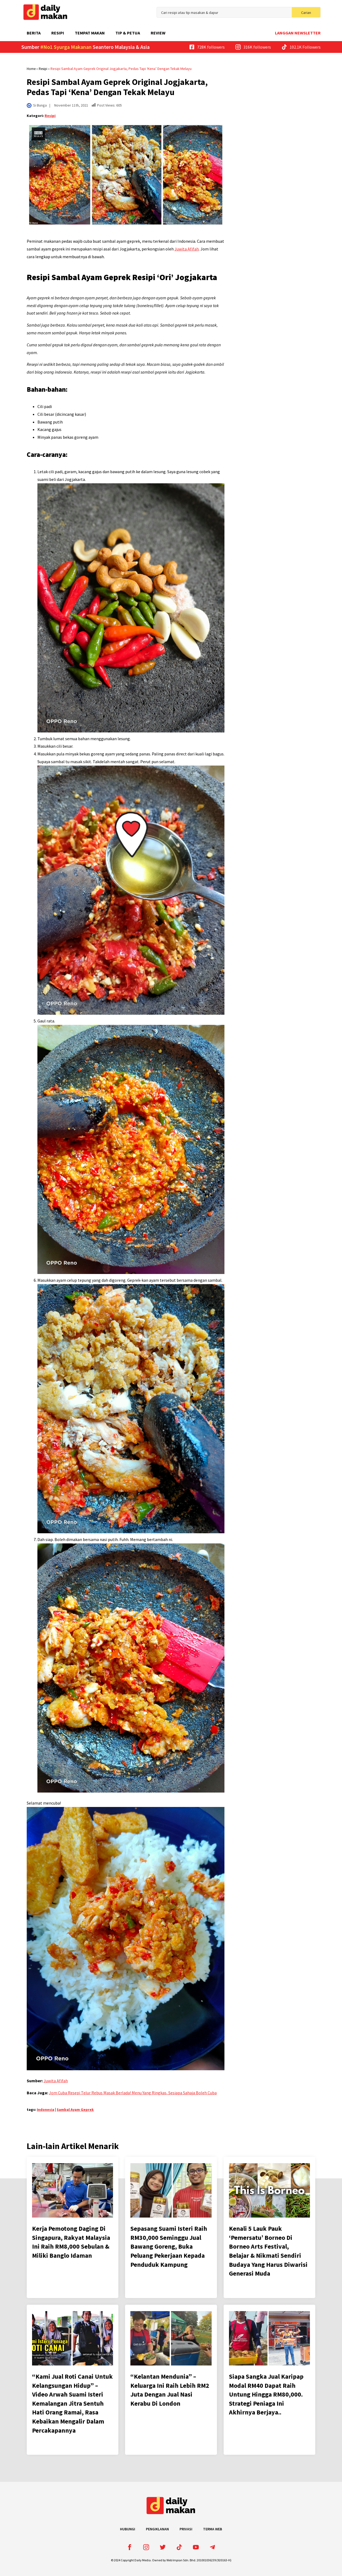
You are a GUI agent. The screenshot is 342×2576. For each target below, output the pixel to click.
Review (158, 33)
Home (31, 68)
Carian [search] (306, 12)
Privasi (186, 2529)
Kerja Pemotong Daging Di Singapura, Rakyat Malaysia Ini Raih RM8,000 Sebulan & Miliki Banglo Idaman (71, 2242)
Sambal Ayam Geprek (75, 2109)
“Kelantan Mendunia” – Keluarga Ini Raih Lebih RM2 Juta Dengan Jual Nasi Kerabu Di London (169, 2390)
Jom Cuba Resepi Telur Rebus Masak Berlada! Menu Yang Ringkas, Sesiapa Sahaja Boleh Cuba (133, 2092)
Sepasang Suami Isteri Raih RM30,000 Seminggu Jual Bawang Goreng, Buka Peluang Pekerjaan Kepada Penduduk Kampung (168, 2246)
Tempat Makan (90, 33)
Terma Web (212, 2529)
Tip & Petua (127, 33)
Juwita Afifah (186, 249)
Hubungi (127, 2529)
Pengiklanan (157, 2529)
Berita (34, 33)
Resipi (57, 33)
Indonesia (45, 2109)
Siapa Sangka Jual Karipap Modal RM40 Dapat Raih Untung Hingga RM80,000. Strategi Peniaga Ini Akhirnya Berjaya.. (266, 2394)
